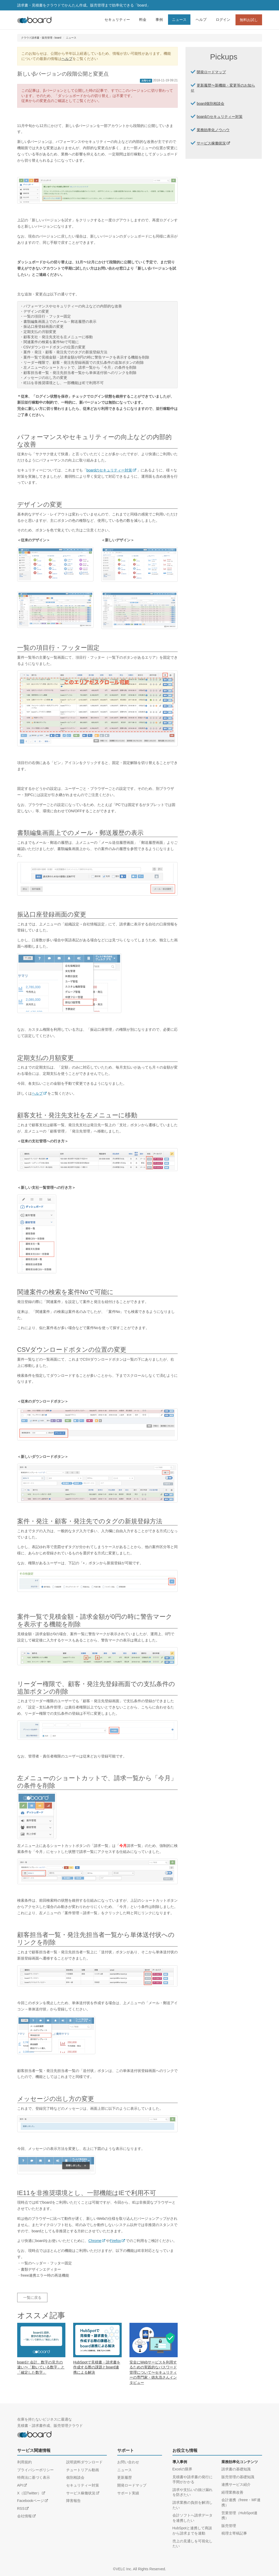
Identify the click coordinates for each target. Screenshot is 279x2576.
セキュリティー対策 (82, 2485)
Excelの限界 (182, 2469)
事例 (159, 19)
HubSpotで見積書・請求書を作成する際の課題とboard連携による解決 (96, 2367)
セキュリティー (117, 19)
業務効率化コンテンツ (239, 2462)
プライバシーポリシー (35, 2470)
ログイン (223, 19)
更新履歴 (124, 2477)
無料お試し (249, 20)
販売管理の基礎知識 (237, 2477)
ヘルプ (201, 19)
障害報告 (73, 2501)
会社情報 (24, 2516)
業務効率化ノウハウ (213, 130)
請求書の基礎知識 (236, 2469)
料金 (142, 19)
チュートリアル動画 (82, 2470)
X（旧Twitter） (29, 2493)
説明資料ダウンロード (84, 2462)
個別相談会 (75, 2477)
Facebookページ (30, 2501)
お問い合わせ (128, 2462)
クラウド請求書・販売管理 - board (41, 37)
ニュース (179, 19)
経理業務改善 (232, 2492)
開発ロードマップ (211, 72)
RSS (21, 2508)
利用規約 (24, 2462)
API (20, 2485)
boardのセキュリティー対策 (109, 470)
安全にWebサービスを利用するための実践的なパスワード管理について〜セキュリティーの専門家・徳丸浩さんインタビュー (153, 2372)
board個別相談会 (210, 103)
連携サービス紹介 (236, 2484)
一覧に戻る (32, 2297)
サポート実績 (128, 2493)
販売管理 (228, 2526)
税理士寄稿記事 (234, 2533)
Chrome (94, 2241)
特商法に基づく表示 (33, 2477)
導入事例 (179, 2462)
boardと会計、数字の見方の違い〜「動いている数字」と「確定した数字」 (41, 2367)
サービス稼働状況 (211, 143)
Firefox (115, 2241)
